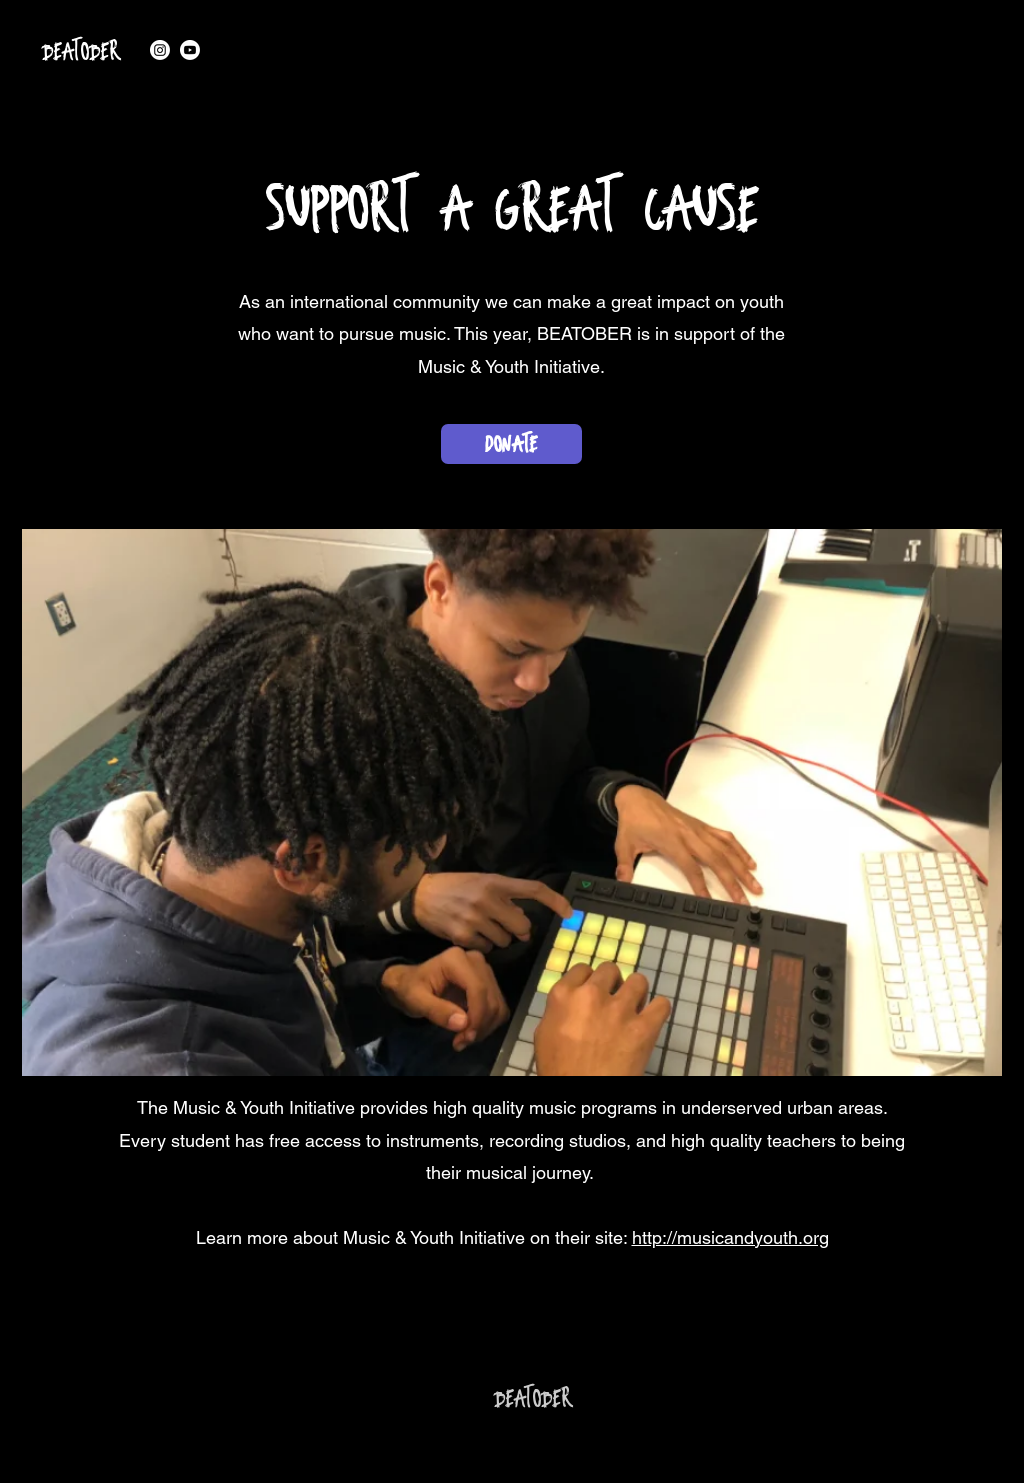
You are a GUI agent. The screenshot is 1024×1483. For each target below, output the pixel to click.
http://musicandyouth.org (730, 1237)
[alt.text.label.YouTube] (190, 50)
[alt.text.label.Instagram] (160, 50)
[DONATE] (511, 444)
